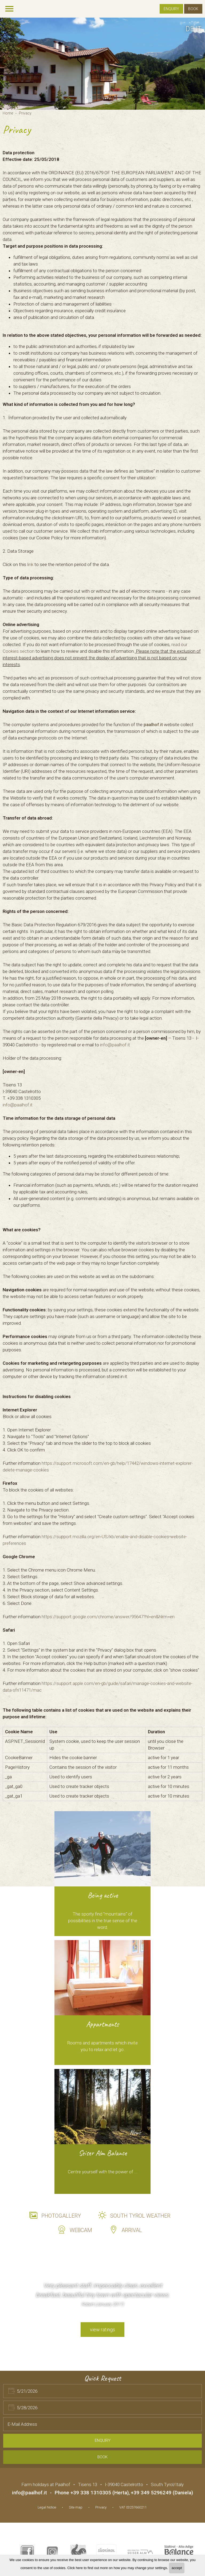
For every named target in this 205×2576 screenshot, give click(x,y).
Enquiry (171, 9)
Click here (75, 2568)
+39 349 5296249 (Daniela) (162, 2493)
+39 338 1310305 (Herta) (99, 2493)
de (190, 29)
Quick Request (102, 2378)
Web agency (160, 2506)
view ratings (102, 2329)
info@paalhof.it (115, 1044)
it (199, 29)
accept (177, 2568)
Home (8, 113)
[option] (102, 64)
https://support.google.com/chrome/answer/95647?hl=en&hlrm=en (108, 1616)
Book (193, 9)
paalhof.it (153, 724)
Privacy (25, 113)
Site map (75, 2507)
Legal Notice (47, 2507)
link (30, 564)
